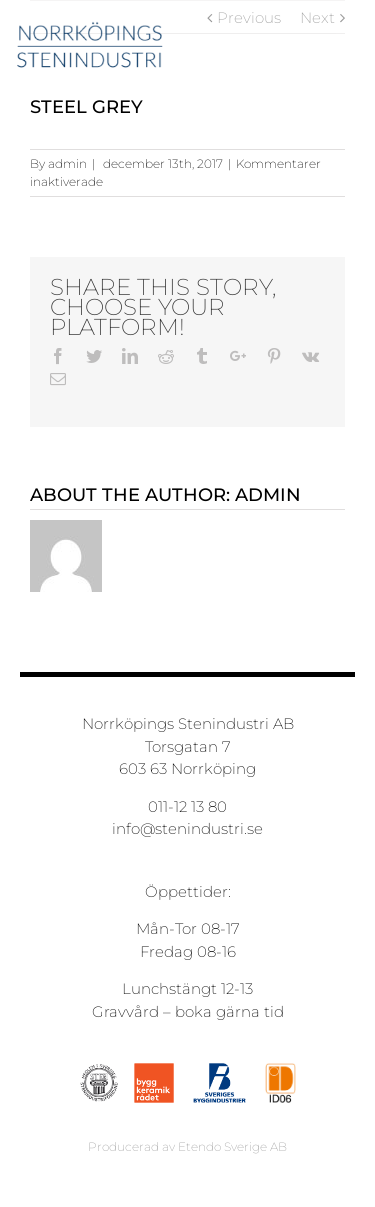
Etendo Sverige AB (232, 1146)
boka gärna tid (229, 1011)
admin (67, 163)
